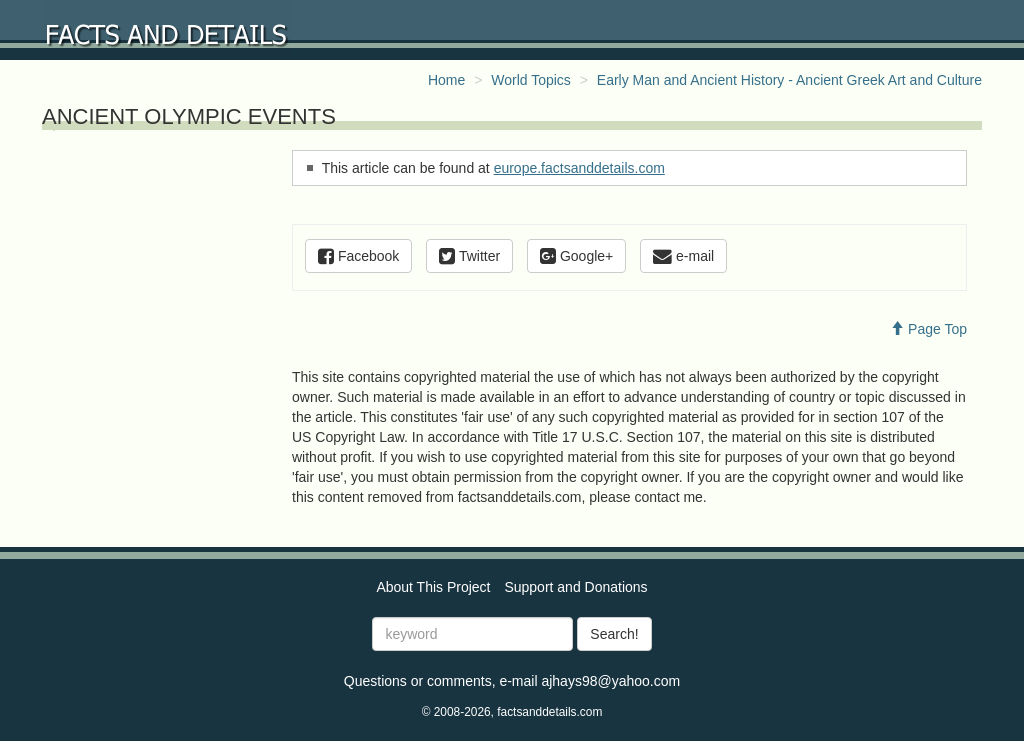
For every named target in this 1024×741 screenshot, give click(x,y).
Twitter (469, 256)
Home (446, 80)
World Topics (531, 80)
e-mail (683, 256)
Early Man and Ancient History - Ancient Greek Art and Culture (789, 80)
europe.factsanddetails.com (579, 168)
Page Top (928, 329)
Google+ (576, 256)
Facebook (358, 256)
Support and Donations (575, 587)
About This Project (433, 587)
